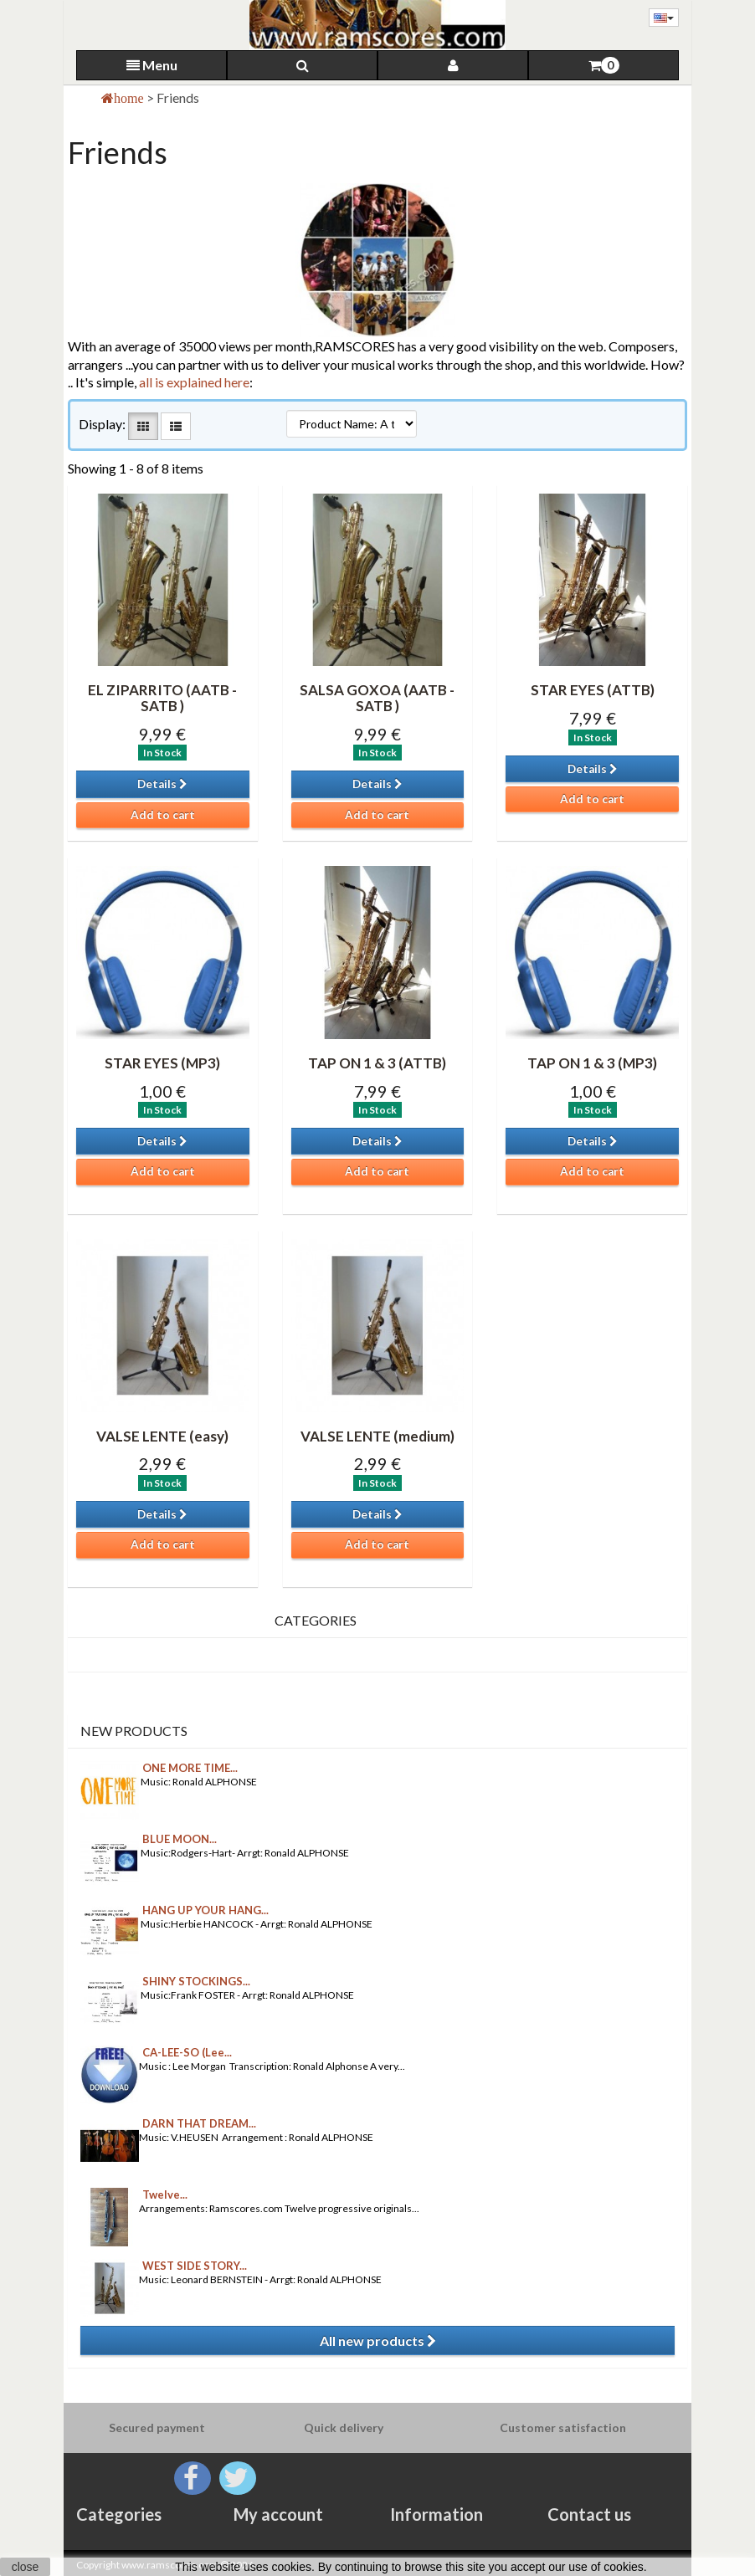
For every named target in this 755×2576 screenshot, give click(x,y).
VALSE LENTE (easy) (162, 1436)
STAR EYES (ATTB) (593, 690)
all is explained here (194, 382)
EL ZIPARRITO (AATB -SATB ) (162, 697)
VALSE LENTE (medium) (377, 1436)
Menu (151, 65)
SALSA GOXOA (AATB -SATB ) (377, 697)
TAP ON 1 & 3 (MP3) (592, 1063)
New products (133, 1731)
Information (436, 2514)
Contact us (589, 2514)
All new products (378, 2340)
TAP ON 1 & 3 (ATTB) (377, 1063)
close (25, 2566)
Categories (119, 2514)
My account (278, 2514)
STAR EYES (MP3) (162, 1063)
